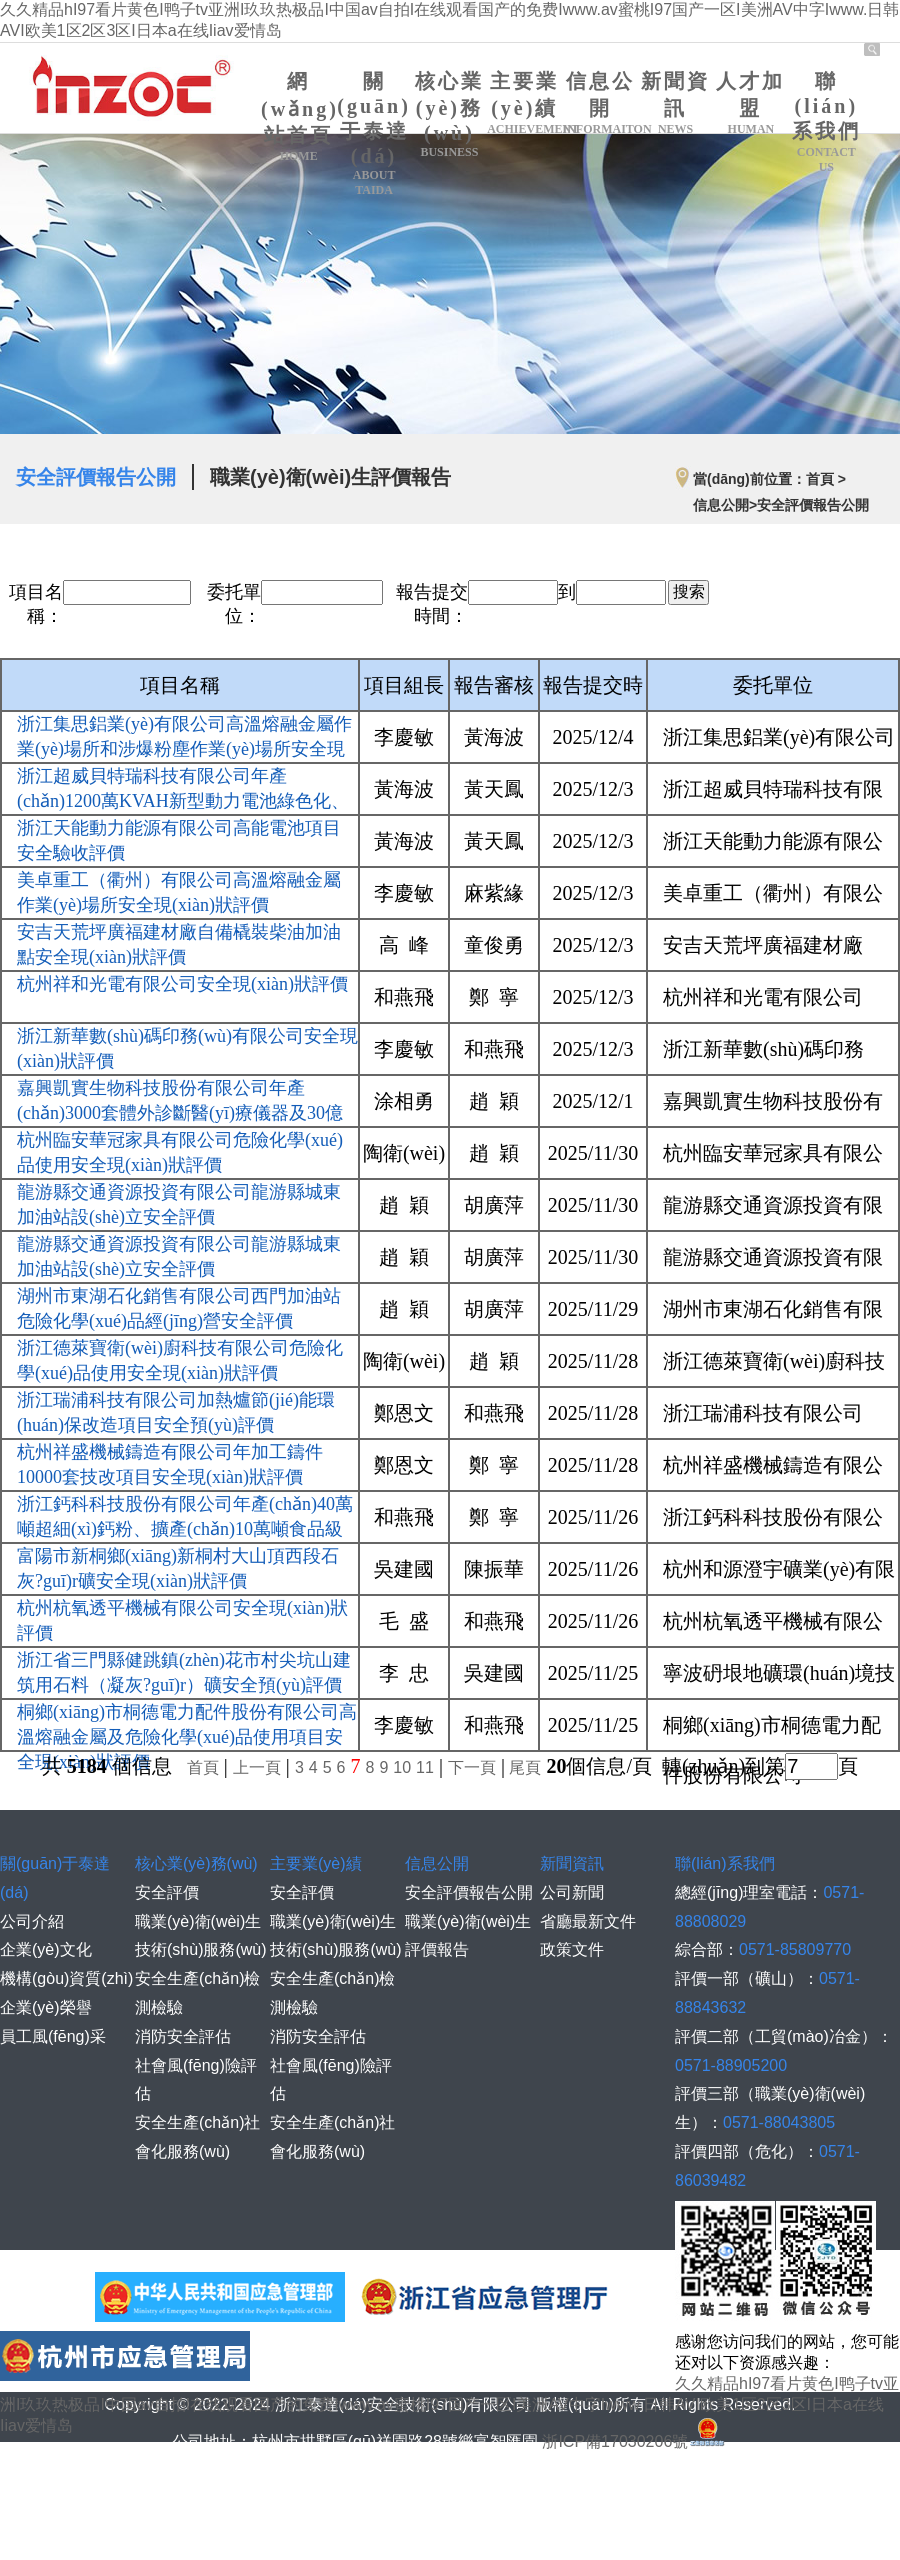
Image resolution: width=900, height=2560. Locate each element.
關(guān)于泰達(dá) (373, 134)
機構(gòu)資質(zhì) (66, 1978)
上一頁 (257, 1767)
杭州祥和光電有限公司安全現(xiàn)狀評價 (182, 984)
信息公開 (600, 103)
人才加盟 (750, 103)
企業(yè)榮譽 (46, 2007)
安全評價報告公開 (96, 477)
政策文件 (572, 1949)
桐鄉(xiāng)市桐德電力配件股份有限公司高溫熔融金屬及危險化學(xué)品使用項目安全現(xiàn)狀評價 (187, 1737)
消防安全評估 (183, 2036)
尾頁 (523, 1767)
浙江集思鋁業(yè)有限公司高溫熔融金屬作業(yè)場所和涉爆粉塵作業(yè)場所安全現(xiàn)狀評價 (184, 749)
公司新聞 (572, 1892)
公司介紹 (32, 1921)
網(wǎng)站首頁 (300, 117)
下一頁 (472, 1767)
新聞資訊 (675, 103)
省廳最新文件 (588, 1921)
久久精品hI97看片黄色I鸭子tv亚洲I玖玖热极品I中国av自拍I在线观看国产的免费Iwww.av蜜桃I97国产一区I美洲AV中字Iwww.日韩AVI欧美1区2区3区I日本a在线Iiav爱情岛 (449, 2404)
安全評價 (167, 1892)
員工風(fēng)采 (53, 2036)
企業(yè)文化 (46, 1949)
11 (425, 1767)
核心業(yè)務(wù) (449, 115)
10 (402, 1767)
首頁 (203, 1767)
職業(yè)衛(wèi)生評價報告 (330, 477)
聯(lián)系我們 (826, 122)
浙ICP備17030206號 (635, 2441)
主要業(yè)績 (524, 103)
